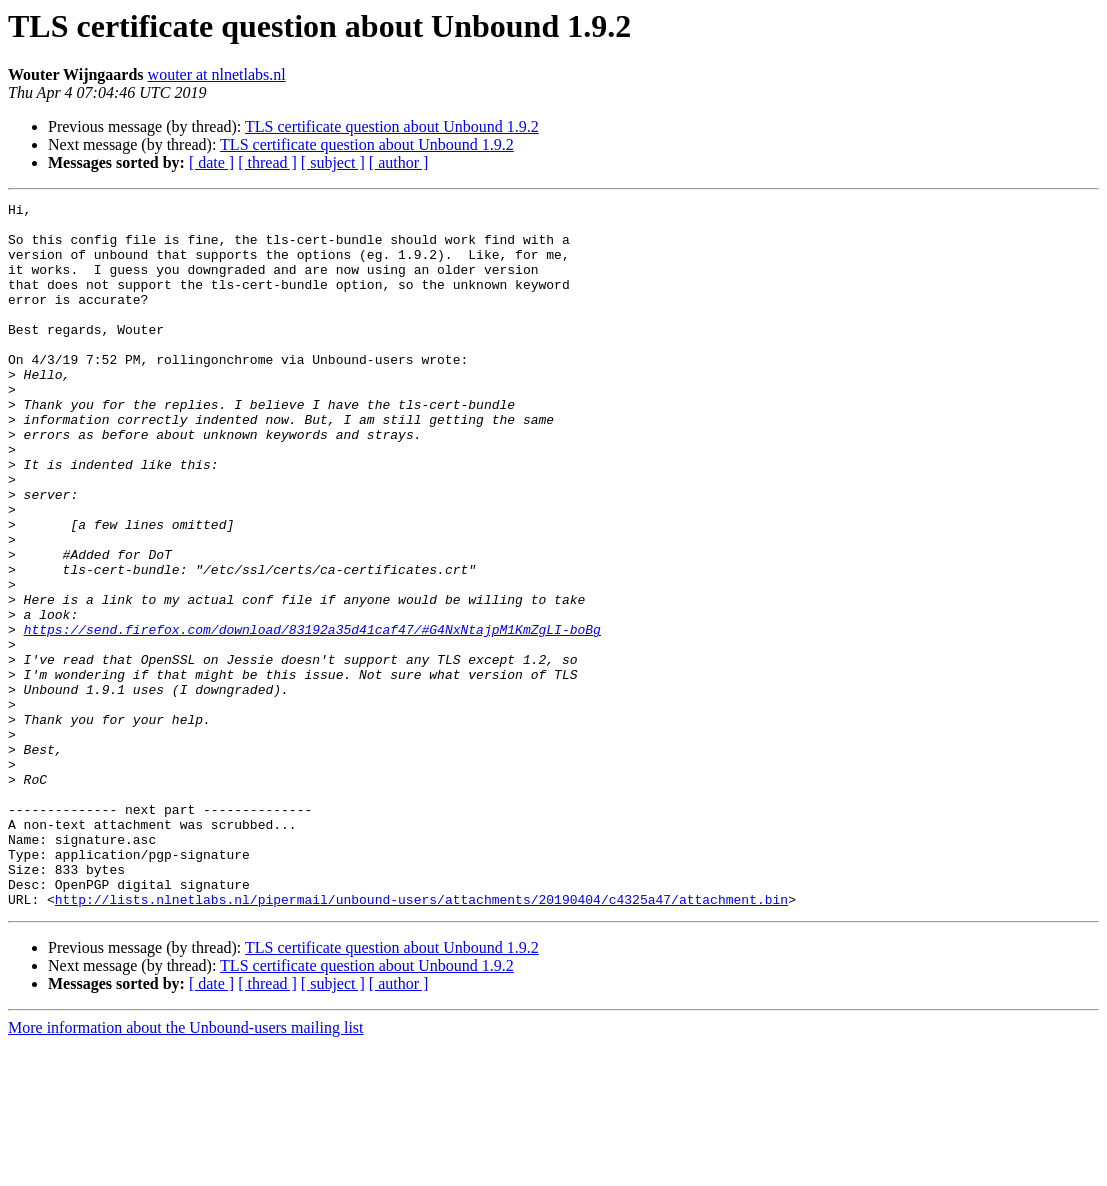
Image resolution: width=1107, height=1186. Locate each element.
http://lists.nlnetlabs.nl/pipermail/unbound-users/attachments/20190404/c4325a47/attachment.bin (421, 1040)
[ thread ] (267, 162)
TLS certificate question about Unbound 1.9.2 (392, 126)
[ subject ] (333, 162)
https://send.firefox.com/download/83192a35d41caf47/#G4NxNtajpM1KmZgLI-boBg (312, 716)
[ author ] (399, 162)
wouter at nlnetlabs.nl (217, 74)
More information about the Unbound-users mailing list (186, 1168)
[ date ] (211, 162)
